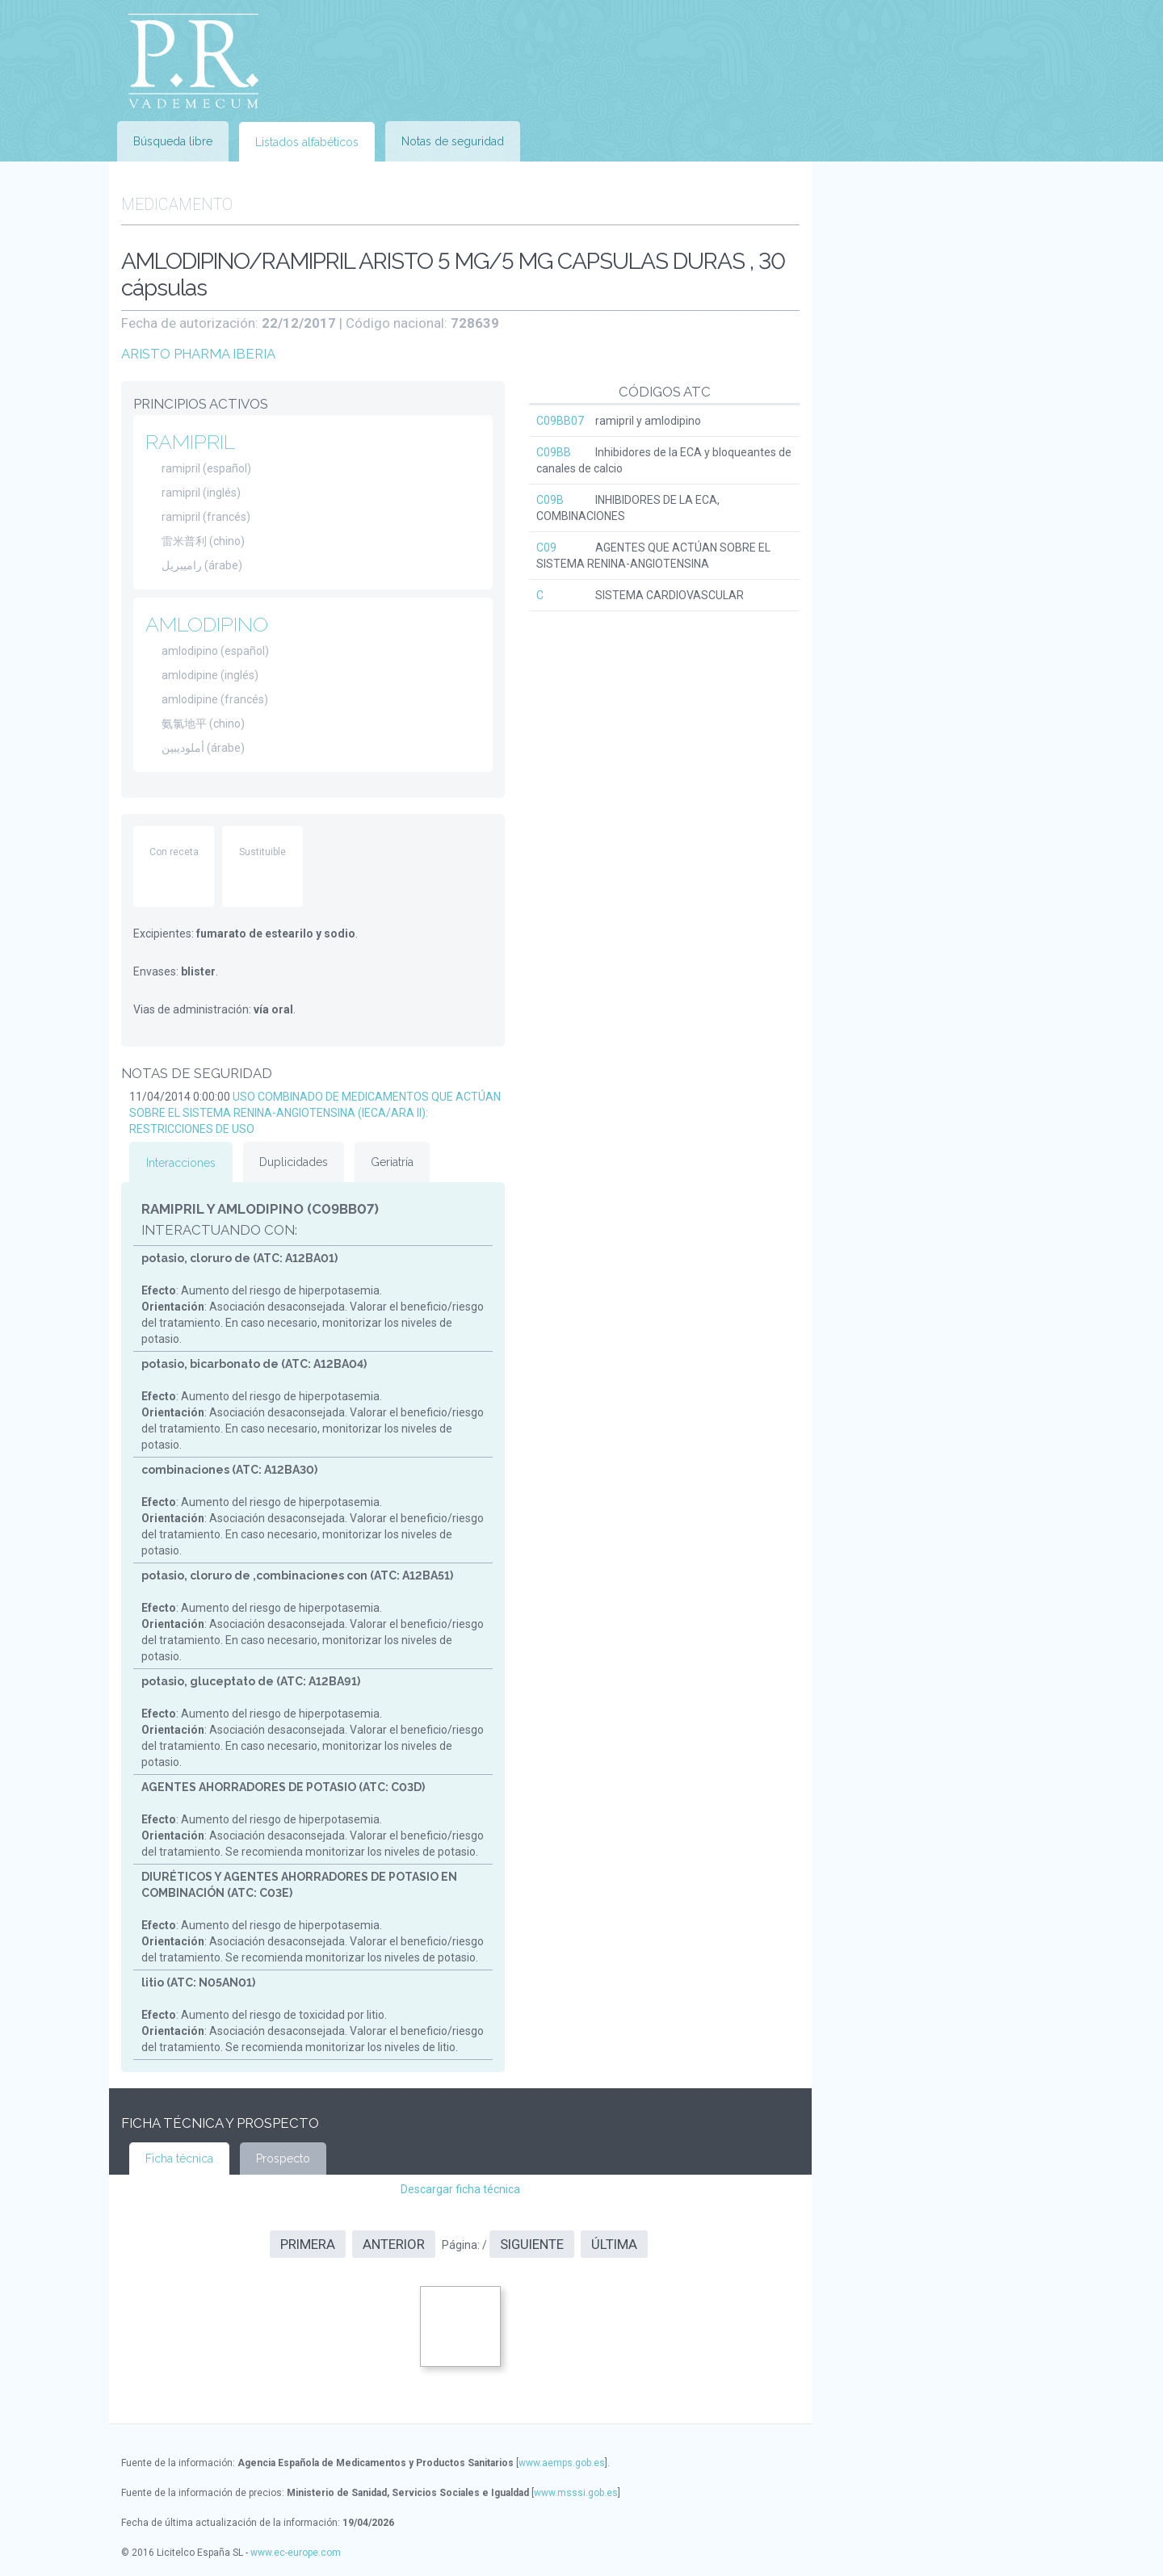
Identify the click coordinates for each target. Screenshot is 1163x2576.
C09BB (553, 452)
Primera (307, 2244)
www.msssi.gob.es (576, 2492)
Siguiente (532, 2244)
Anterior (394, 2244)
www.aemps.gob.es (562, 2463)
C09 (546, 547)
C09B (550, 499)
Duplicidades (293, 1162)
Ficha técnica (179, 2158)
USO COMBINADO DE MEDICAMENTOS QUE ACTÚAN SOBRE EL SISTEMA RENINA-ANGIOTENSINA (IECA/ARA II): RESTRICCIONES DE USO (315, 1112)
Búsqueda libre (172, 141)
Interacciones (181, 1162)
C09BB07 (560, 420)
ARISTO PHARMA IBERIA (198, 354)
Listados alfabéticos (307, 142)
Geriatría (392, 1162)
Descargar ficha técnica (460, 2189)
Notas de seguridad (452, 141)
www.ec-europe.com (295, 2552)
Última (614, 2244)
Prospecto (283, 2158)
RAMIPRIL (190, 442)
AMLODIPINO (206, 624)
